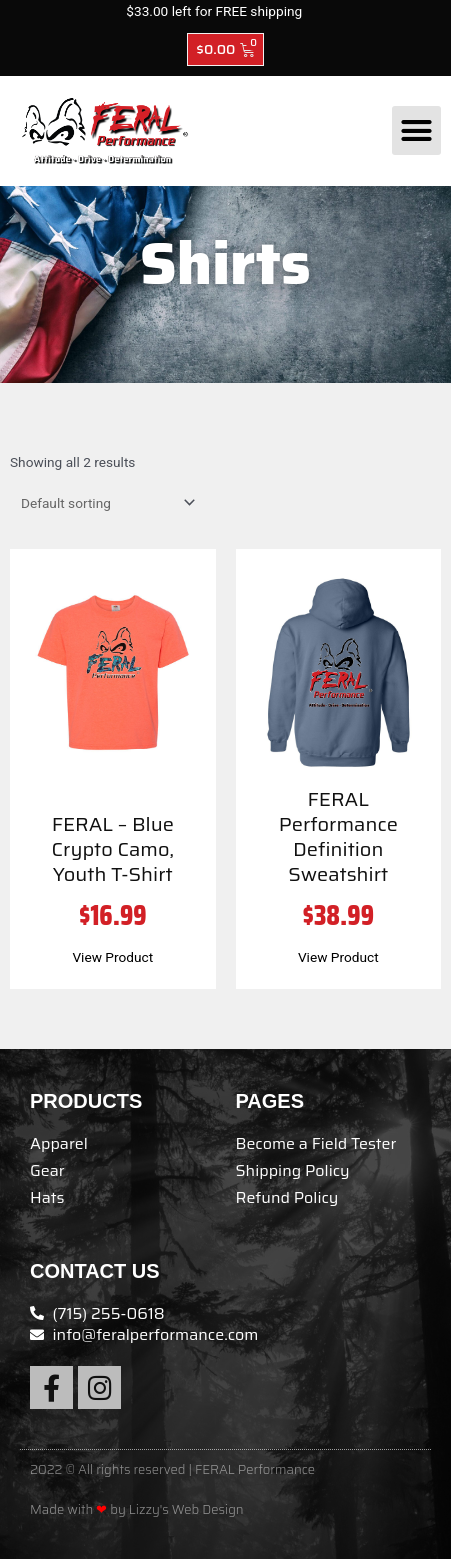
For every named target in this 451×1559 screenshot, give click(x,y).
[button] (417, 131)
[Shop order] (104, 503)
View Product (112, 957)
